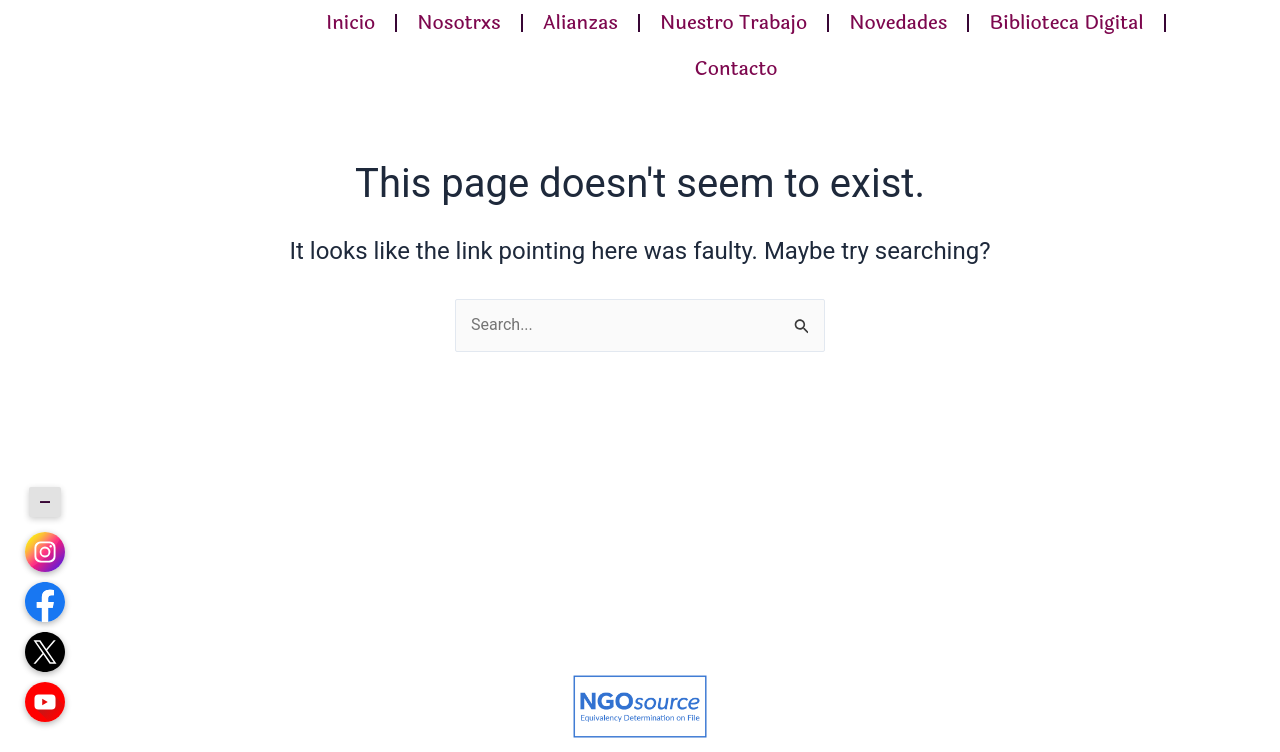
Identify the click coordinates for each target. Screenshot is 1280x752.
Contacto (735, 69)
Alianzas (580, 23)
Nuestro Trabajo (733, 23)
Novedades (898, 23)
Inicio (350, 23)
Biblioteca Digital (1066, 23)
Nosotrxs (458, 23)
